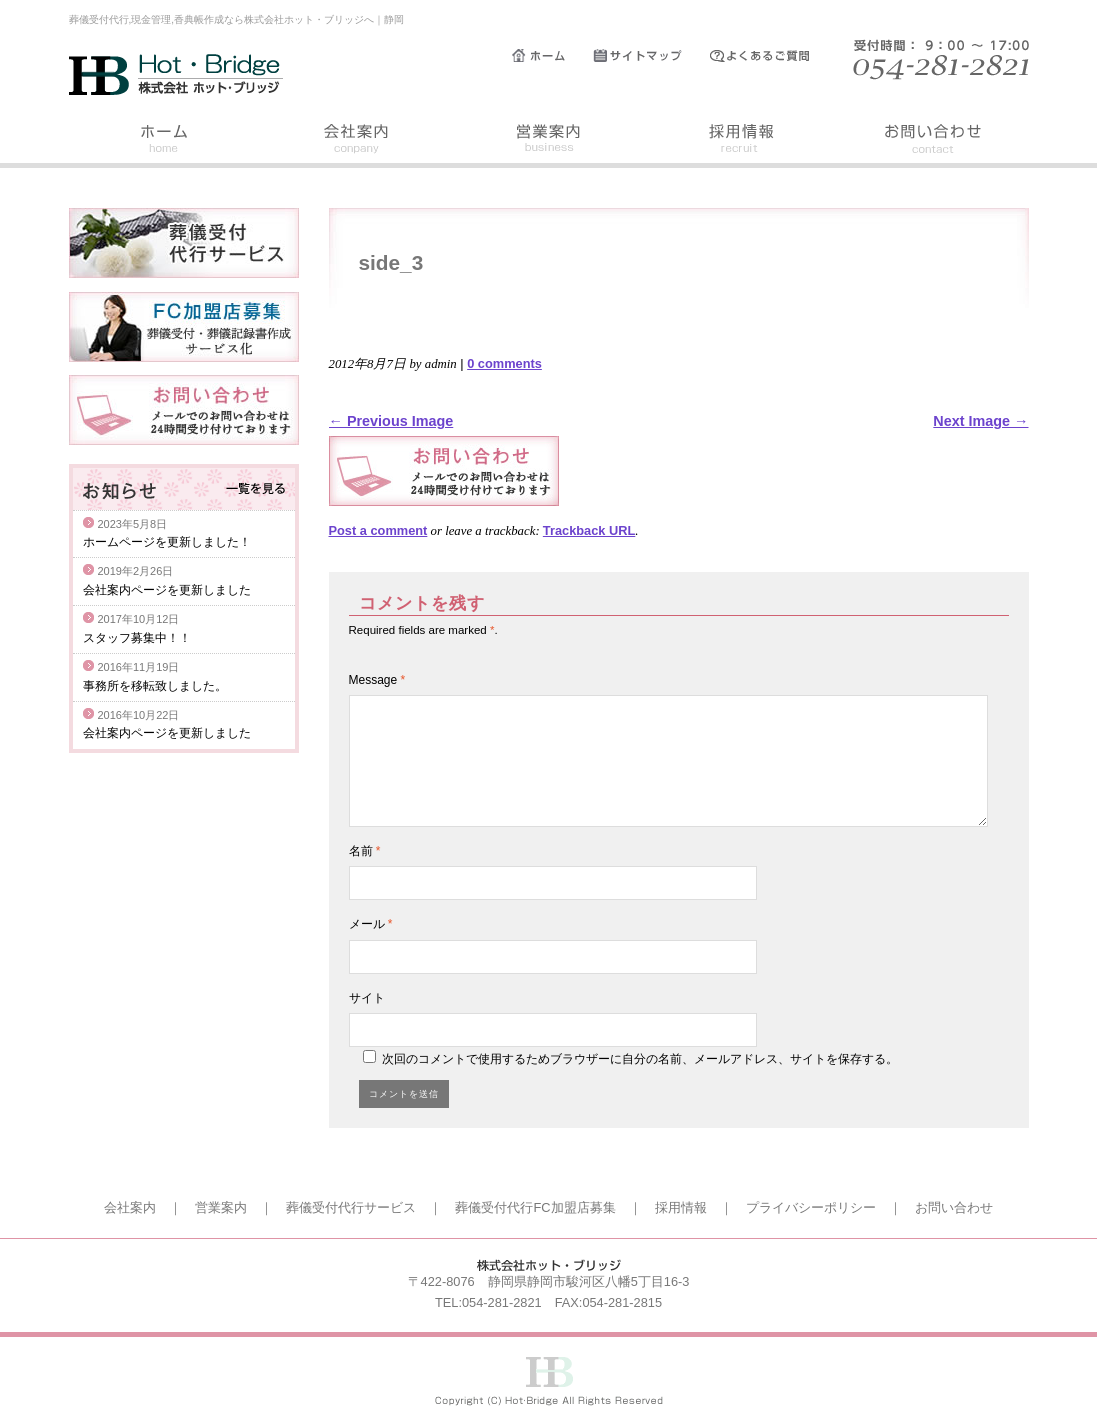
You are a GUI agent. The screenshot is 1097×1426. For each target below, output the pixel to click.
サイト (367, 998)
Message (377, 680)
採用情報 (741, 141)
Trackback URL (589, 530)
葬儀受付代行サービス (351, 1207)
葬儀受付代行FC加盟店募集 (535, 1207)
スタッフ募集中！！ (137, 638)
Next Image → (980, 421)
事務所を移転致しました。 (155, 686)
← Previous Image (391, 421)
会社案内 (357, 141)
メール (371, 924)
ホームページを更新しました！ (167, 542)
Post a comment (378, 530)
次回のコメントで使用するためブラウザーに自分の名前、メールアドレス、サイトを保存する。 (640, 1059)
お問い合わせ (933, 141)
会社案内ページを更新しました (167, 590)
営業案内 (549, 141)
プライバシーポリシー (811, 1207)
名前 (365, 851)
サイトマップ (651, 56)
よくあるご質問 (769, 56)
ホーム (552, 56)
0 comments (504, 363)
